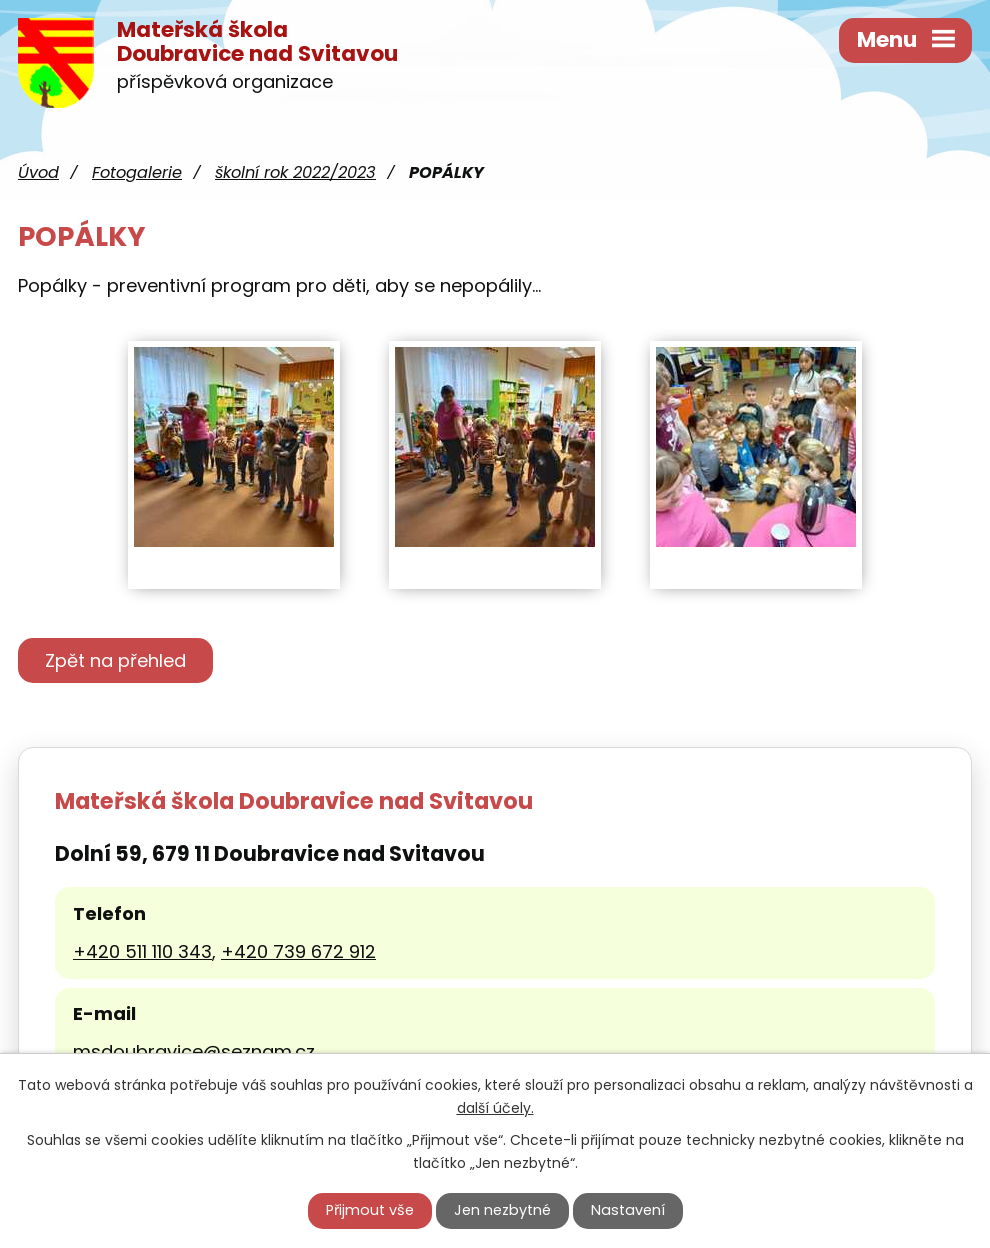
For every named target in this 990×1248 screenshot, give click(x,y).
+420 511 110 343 (142, 951)
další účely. (495, 1108)
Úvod (38, 172)
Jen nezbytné (502, 1210)
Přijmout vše (370, 1210)
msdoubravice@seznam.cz (194, 1051)
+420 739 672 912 (298, 951)
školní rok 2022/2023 (295, 172)
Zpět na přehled (115, 660)
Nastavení (628, 1210)
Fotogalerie (137, 172)
